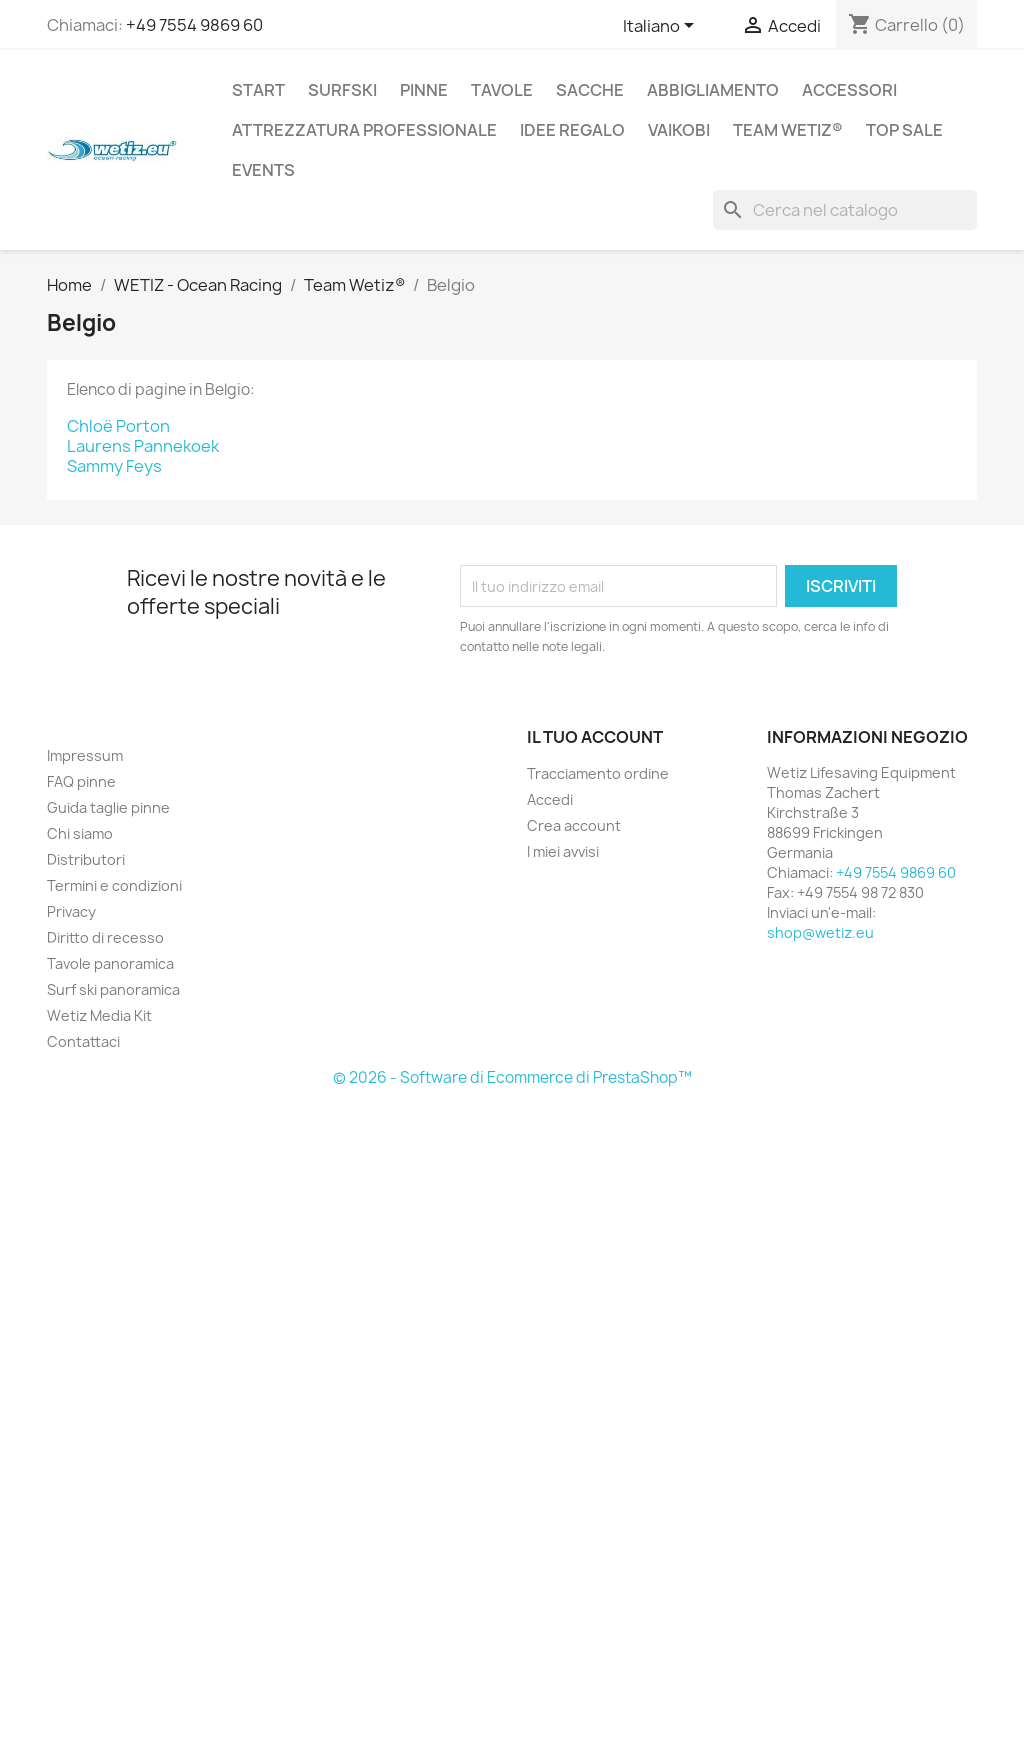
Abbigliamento (713, 90)
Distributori (86, 859)
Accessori (849, 90)
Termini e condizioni (114, 885)
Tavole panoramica (110, 963)
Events (263, 170)
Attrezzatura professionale (364, 130)
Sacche (590, 90)
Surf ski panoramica (113, 989)
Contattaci (83, 1041)
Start (258, 90)
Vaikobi (679, 130)
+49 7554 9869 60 (194, 25)
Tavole (502, 90)
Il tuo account (595, 737)
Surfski (342, 90)
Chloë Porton (118, 426)
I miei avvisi (563, 851)
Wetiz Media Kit (99, 1015)
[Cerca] (845, 210)
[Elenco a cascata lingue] (662, 27)
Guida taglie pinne (108, 807)
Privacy (71, 911)
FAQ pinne (81, 781)
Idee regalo (572, 130)
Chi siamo (80, 833)
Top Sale (904, 130)
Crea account (574, 825)
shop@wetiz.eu (820, 932)
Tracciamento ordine (598, 773)
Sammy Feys (114, 466)
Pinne (424, 90)
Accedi (550, 799)
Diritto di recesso (105, 937)
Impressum (85, 755)
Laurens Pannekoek (143, 446)
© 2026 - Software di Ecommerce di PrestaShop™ (512, 1077)
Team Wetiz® (788, 130)
